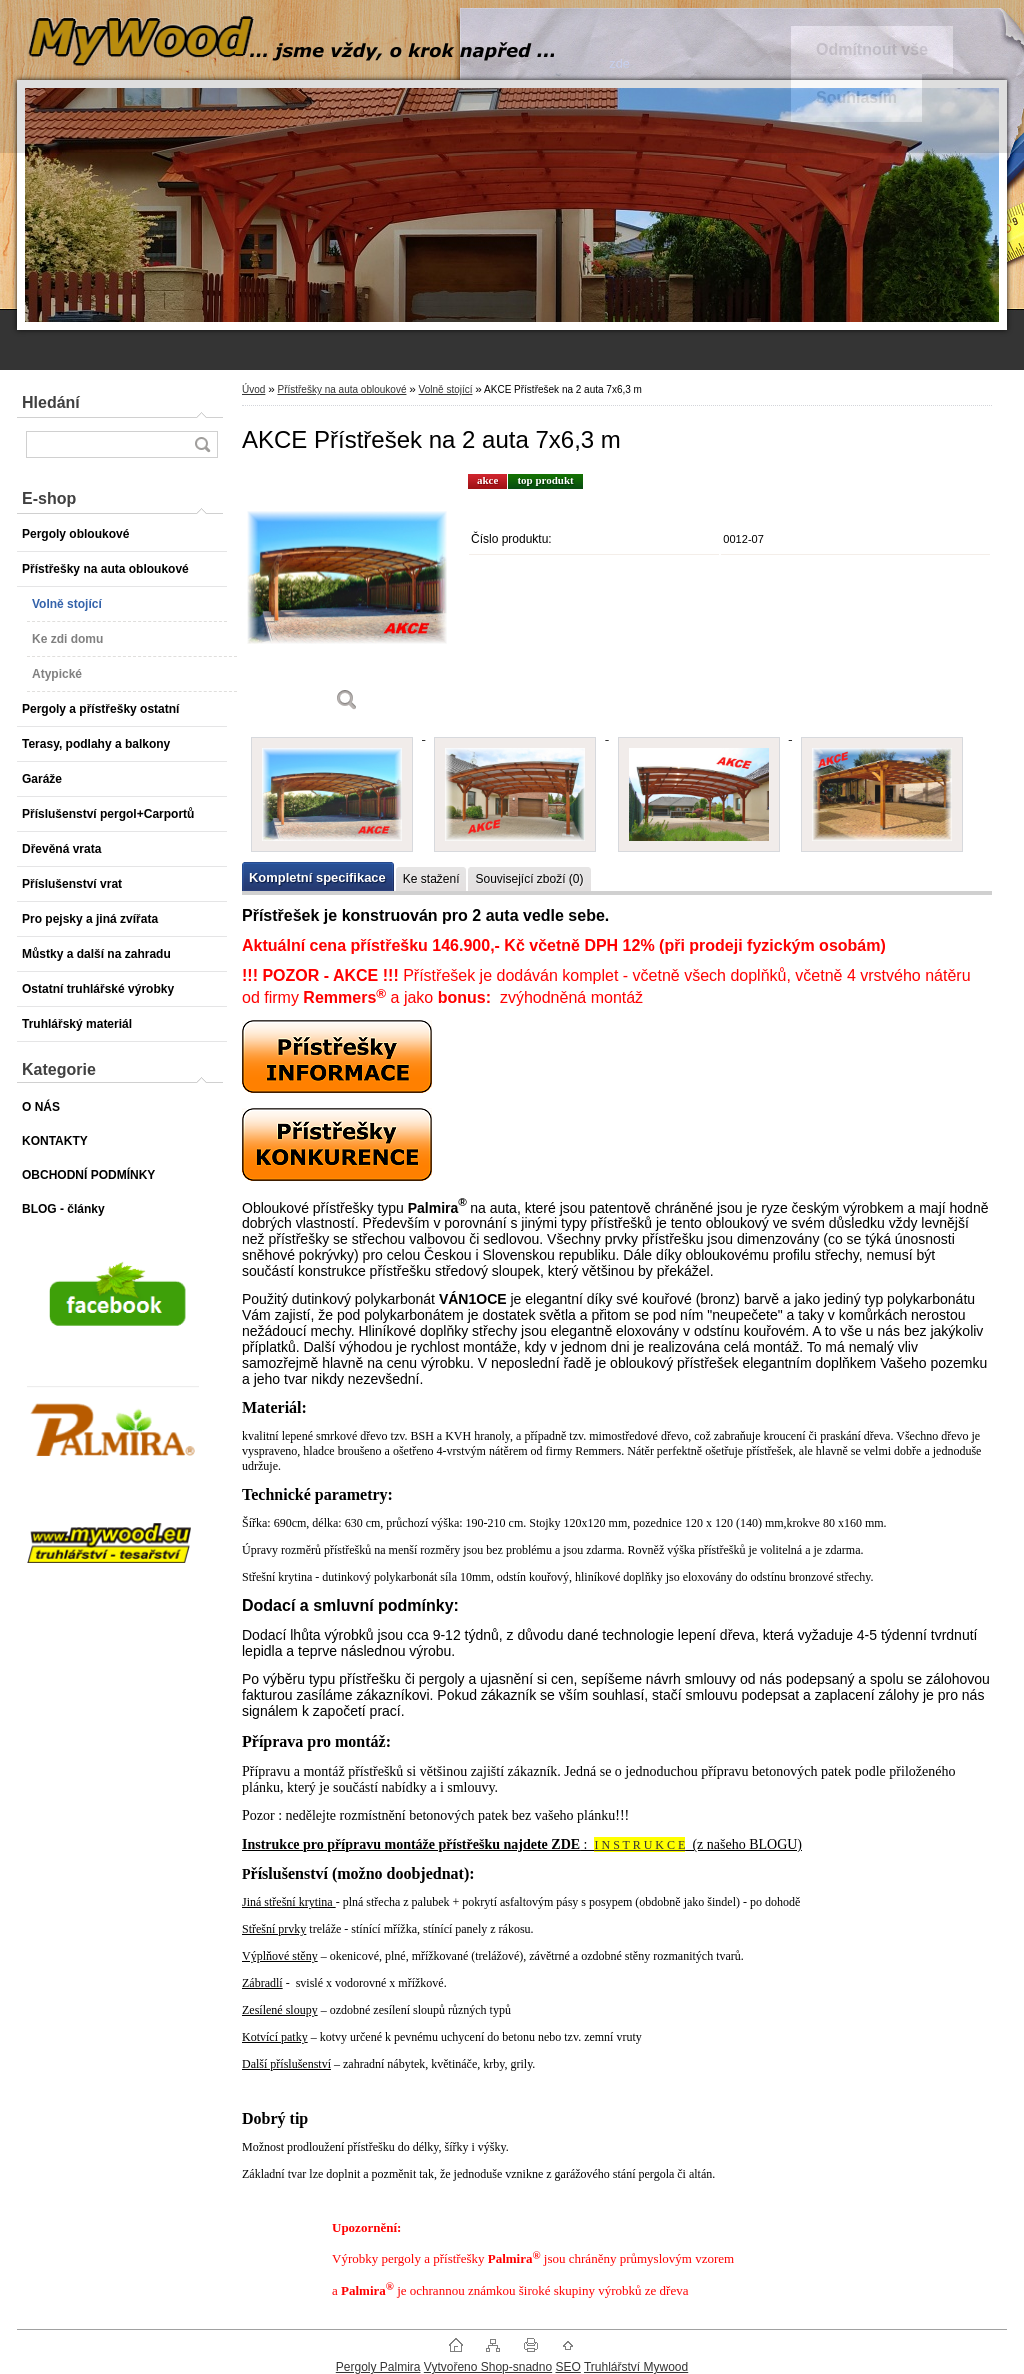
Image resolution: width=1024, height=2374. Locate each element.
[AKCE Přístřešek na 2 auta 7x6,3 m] (347, 599)
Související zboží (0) (529, 879)
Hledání (51, 402)
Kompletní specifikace (317, 877)
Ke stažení (431, 879)
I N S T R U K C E (639, 1845)
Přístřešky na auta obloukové (341, 389)
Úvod (253, 389)
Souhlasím (856, 97)
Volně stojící (446, 389)
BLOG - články (63, 1209)
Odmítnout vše (872, 49)
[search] (202, 444)
